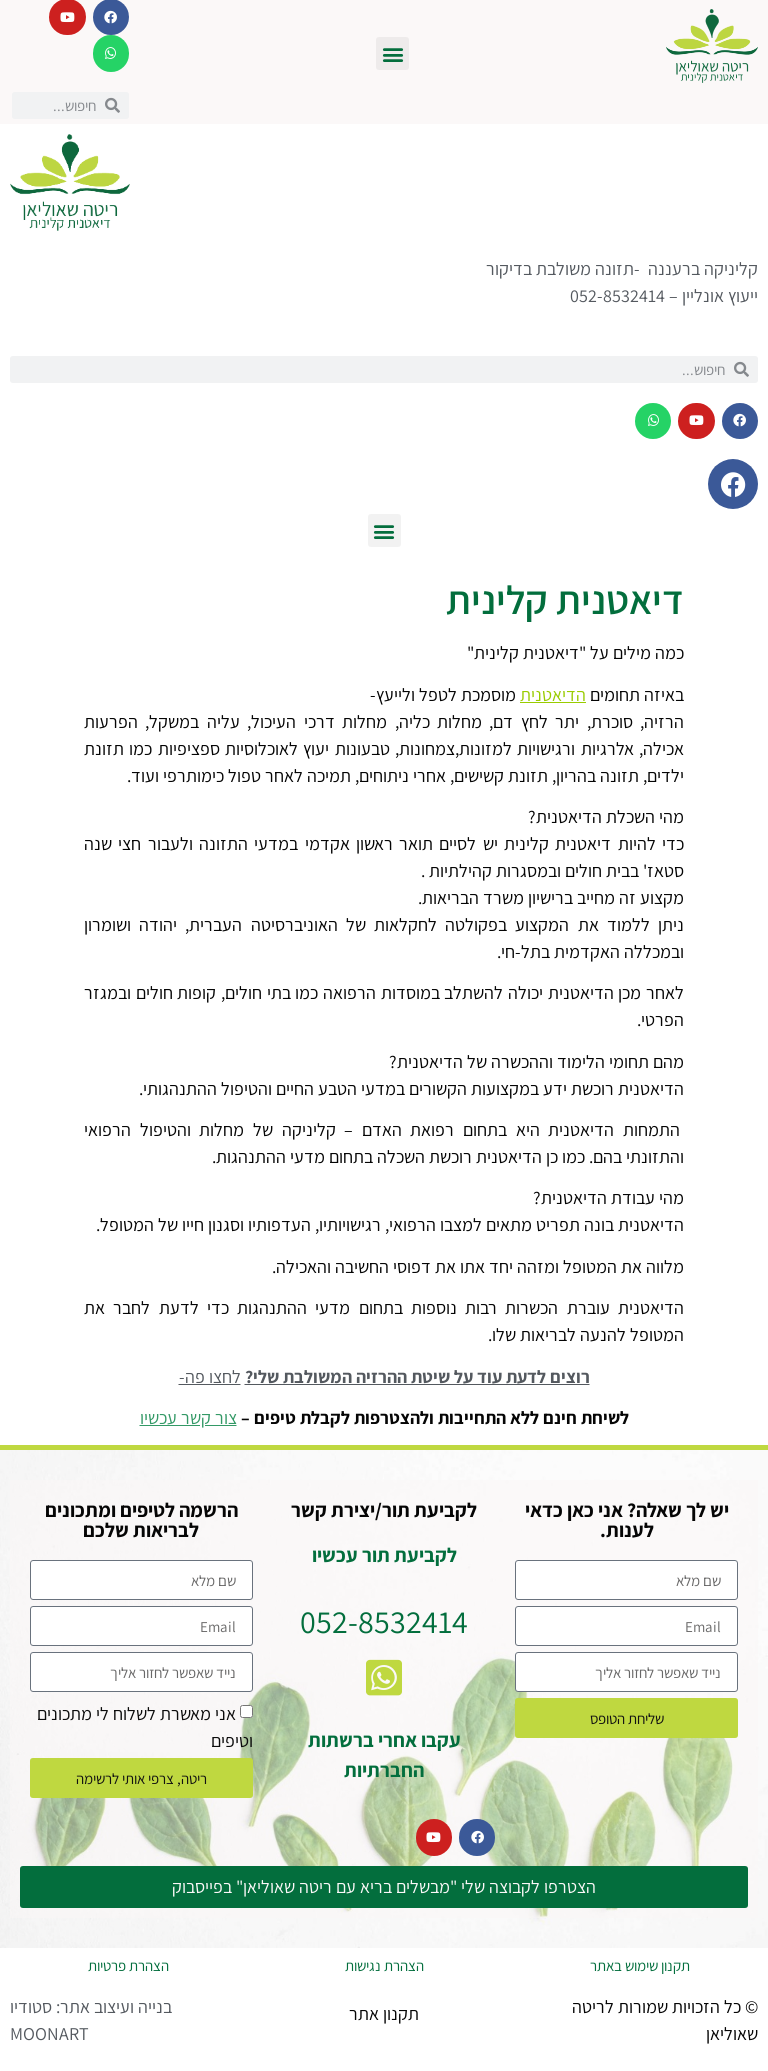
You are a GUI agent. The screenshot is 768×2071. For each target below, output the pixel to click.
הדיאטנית (553, 694)
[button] (392, 53)
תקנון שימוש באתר (640, 1965)
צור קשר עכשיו (188, 1417)
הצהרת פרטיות (128, 1965)
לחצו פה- (210, 1376)
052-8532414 (384, 1621)
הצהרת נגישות (384, 1965)
